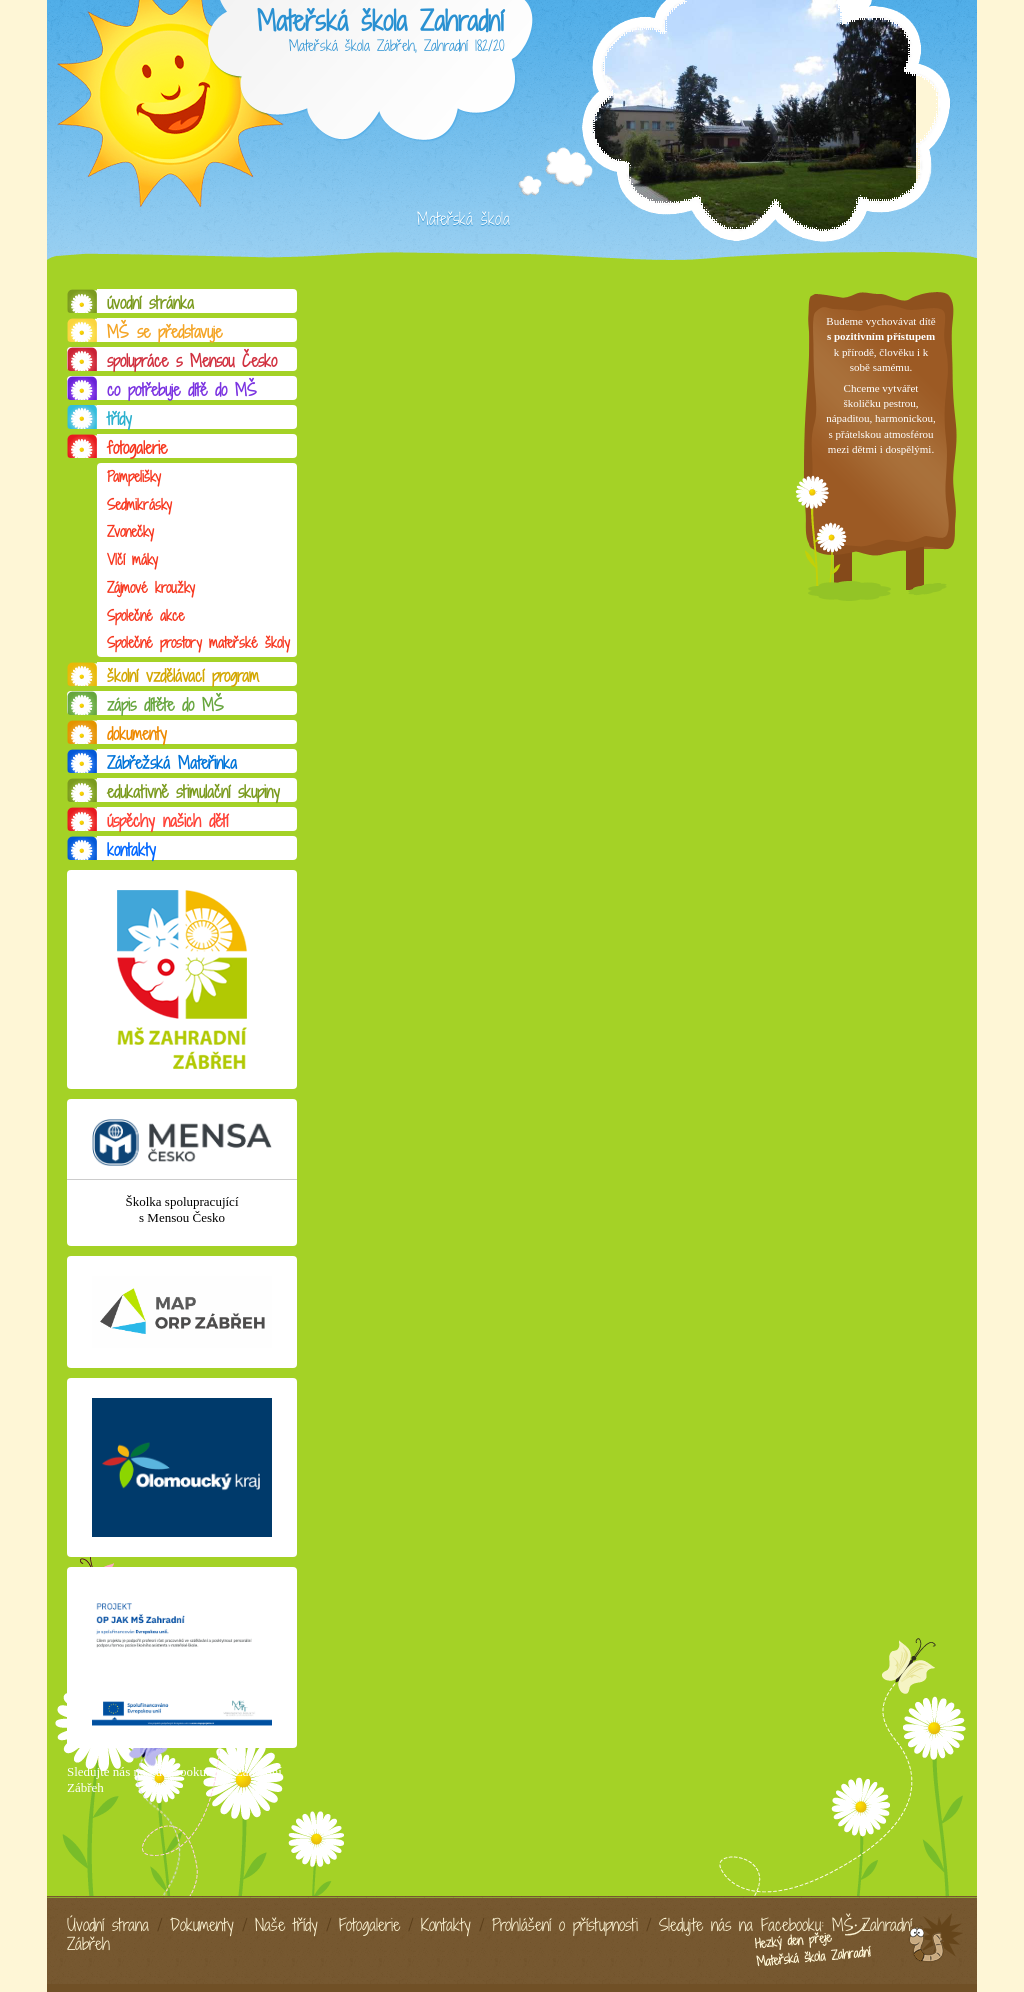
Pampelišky (134, 476)
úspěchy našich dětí (167, 821)
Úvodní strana (108, 1925)
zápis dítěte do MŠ (165, 705)
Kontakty (446, 1925)
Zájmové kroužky (151, 587)
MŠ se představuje (164, 332)
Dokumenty (202, 1925)
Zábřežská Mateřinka (172, 763)
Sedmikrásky (139, 504)
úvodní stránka (150, 303)
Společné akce (145, 615)
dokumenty (137, 734)
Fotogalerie (369, 1925)
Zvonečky (130, 531)
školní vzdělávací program (183, 676)
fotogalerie (137, 448)
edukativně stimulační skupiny (193, 792)
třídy (119, 419)
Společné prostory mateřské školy (198, 642)
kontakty (131, 850)
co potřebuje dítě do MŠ (182, 390)
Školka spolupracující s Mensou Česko (181, 1209)
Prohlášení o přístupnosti (565, 1925)
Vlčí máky (132, 559)
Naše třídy (286, 1925)
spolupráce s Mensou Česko (192, 361)
